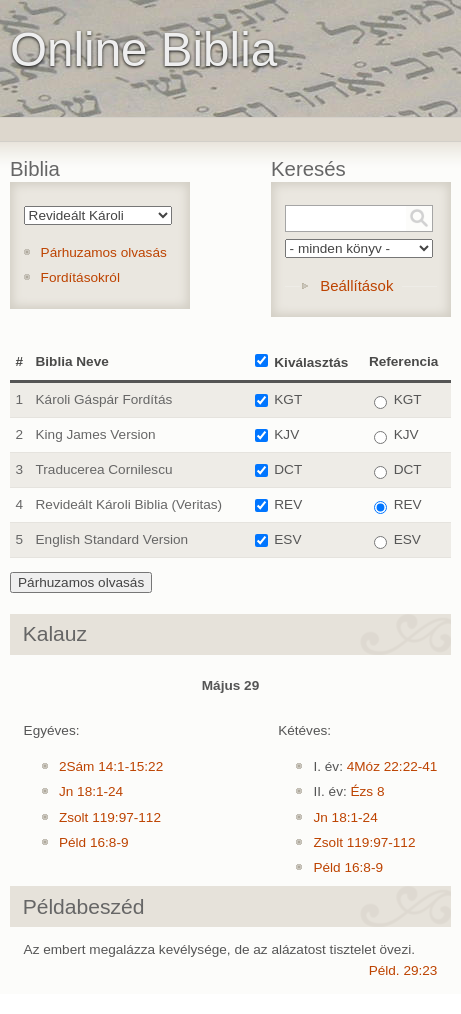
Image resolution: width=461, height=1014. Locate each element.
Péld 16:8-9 (94, 842)
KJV (286, 434)
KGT (288, 399)
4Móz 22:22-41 (392, 766)
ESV (287, 539)
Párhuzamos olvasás (104, 252)
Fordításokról (80, 277)
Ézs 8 (368, 791)
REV (288, 504)
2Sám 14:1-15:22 (111, 766)
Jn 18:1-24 (91, 791)
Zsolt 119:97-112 (110, 817)
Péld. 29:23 (403, 970)
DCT (288, 469)
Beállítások (356, 285)
